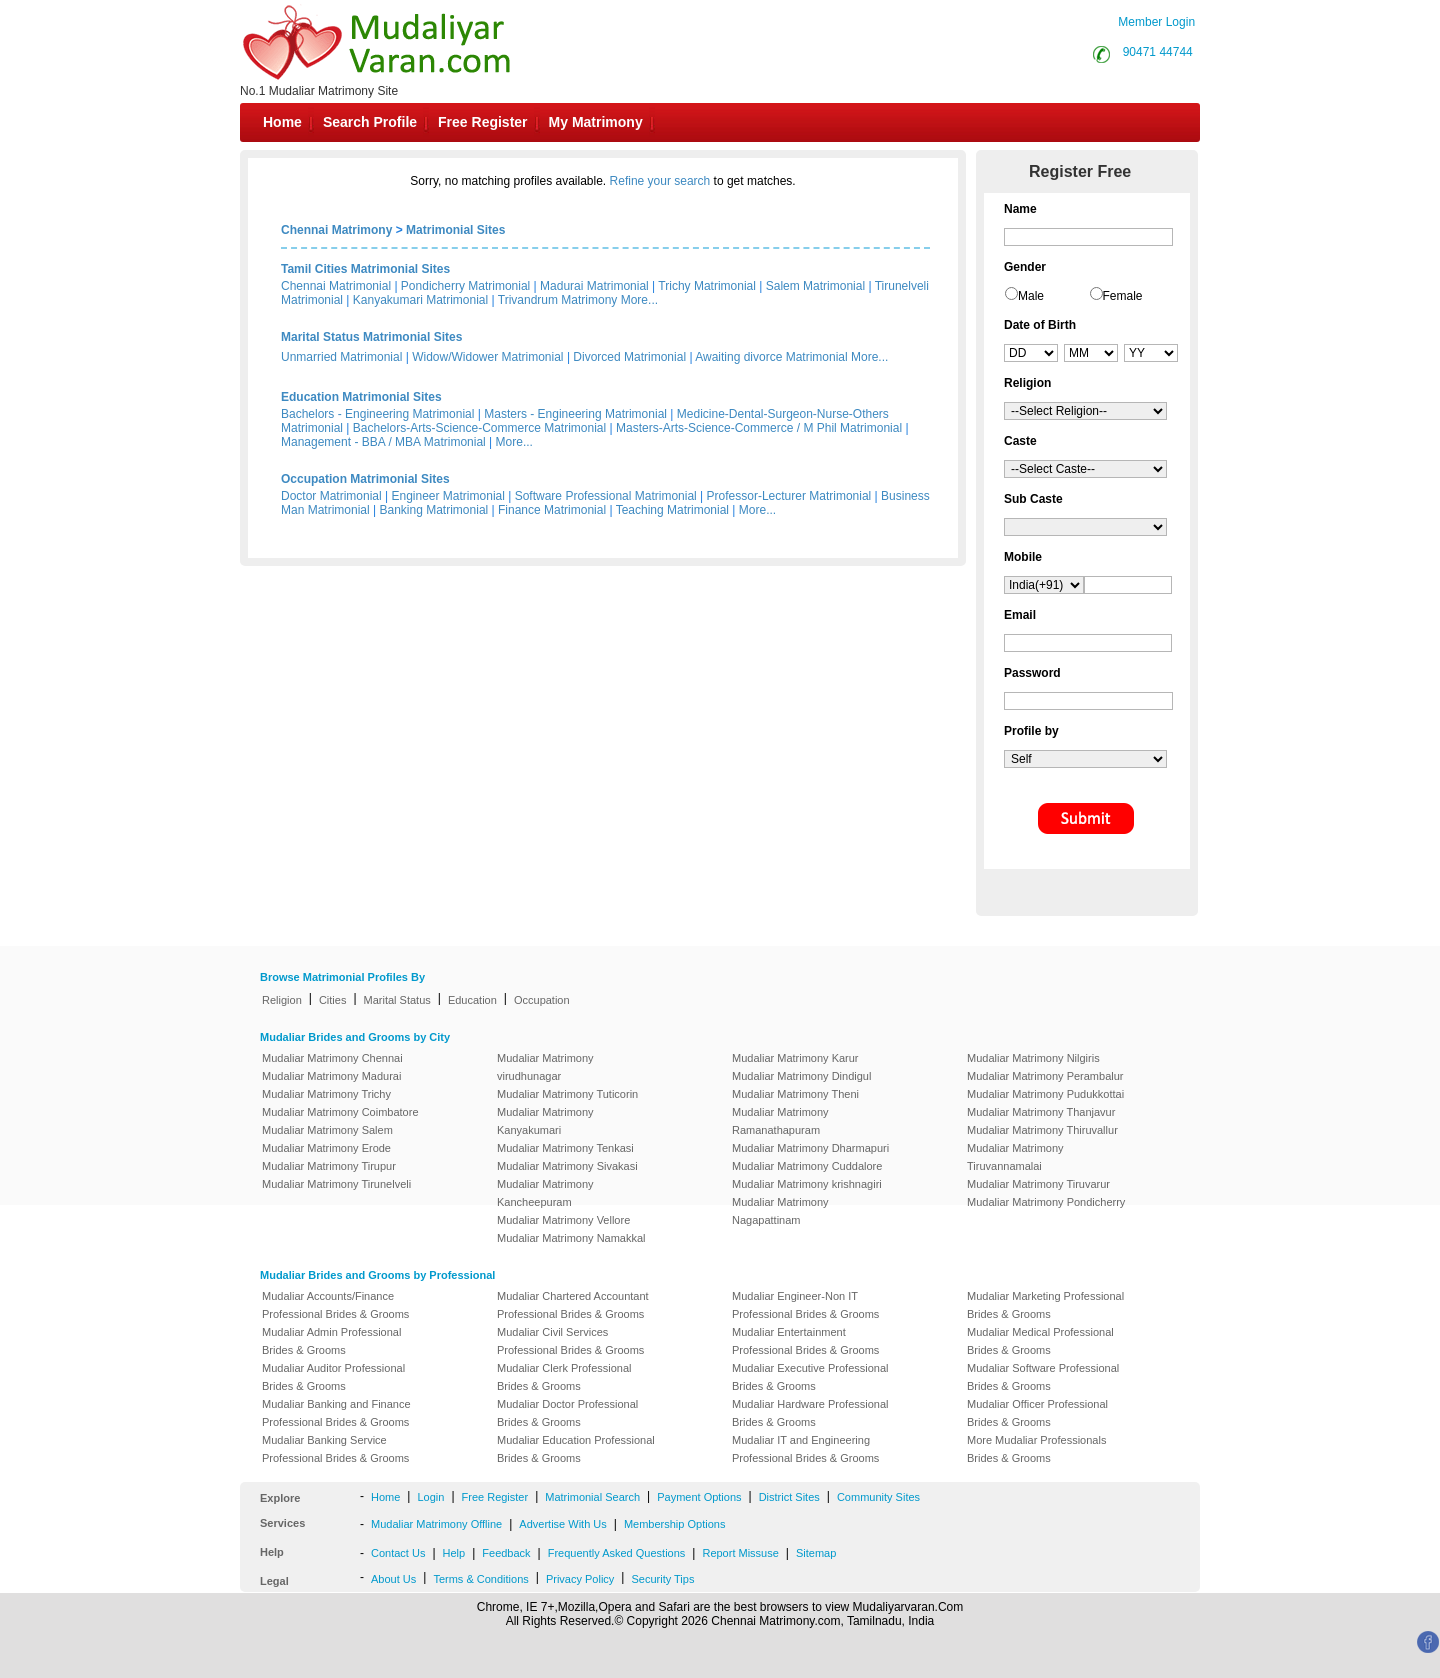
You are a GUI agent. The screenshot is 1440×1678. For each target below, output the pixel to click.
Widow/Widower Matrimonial (487, 357)
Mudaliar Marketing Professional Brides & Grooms (1045, 1305)
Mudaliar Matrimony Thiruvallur (1042, 1130)
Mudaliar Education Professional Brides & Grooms (576, 1449)
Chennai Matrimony (336, 230)
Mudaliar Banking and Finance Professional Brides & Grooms (336, 1413)
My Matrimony (596, 122)
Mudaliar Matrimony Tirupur (329, 1166)
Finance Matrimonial (552, 510)
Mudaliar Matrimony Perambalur (1045, 1076)
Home (282, 122)
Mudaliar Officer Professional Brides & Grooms (1037, 1413)
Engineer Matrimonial (448, 496)
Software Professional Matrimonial (606, 496)
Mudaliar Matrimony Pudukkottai (1045, 1094)
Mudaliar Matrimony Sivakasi (567, 1166)
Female (1123, 296)
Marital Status (397, 1000)
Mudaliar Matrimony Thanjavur (1041, 1112)
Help (454, 1553)
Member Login (1156, 22)
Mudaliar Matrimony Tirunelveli (336, 1184)
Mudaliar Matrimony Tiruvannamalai (1015, 1157)
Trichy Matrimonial (707, 286)
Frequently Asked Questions (617, 1553)
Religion (282, 1000)
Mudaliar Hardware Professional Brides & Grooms (810, 1413)
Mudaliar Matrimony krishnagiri (807, 1184)
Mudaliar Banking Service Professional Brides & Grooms (335, 1449)
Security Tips (662, 1579)
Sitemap (816, 1553)
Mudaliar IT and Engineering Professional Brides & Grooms (805, 1449)
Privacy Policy (580, 1579)
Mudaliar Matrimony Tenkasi (565, 1148)
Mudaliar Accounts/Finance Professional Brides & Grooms (335, 1305)
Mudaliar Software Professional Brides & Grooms (1043, 1377)
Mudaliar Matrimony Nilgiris (1033, 1058)
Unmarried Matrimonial (341, 357)
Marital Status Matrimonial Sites (371, 337)
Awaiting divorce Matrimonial (771, 357)
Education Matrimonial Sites (361, 397)
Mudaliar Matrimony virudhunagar (545, 1067)
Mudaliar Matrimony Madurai (331, 1076)
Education (472, 1000)
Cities (333, 1000)
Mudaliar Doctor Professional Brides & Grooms (567, 1413)
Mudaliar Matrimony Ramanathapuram (780, 1121)
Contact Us (398, 1553)
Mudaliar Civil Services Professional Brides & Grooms (570, 1341)
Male (1031, 296)
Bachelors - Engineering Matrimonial (377, 414)
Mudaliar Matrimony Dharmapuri (810, 1148)
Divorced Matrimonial (629, 357)
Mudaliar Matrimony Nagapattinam (780, 1211)
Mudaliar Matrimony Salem (327, 1130)
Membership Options (675, 1524)
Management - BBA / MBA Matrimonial (383, 442)
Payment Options (699, 1497)
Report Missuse (740, 1553)
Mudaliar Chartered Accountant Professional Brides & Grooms (573, 1305)
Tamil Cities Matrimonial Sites (365, 269)
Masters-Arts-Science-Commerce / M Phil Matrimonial (759, 428)
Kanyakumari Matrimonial (420, 300)
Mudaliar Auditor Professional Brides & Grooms (333, 1377)
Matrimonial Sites (455, 230)
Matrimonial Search (592, 1497)
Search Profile (370, 122)
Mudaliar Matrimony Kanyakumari (545, 1121)
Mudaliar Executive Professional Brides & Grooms (810, 1377)
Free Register (482, 122)
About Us (393, 1579)
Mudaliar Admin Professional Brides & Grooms (331, 1341)
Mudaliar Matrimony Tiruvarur (1038, 1184)
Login (430, 1497)
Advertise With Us (562, 1524)
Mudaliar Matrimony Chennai (332, 1058)
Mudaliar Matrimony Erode (326, 1148)
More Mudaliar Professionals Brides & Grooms (1036, 1449)
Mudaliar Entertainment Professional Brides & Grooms (805, 1341)
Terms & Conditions (480, 1579)
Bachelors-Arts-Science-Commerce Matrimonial (479, 428)
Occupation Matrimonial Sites (365, 479)
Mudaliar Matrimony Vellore (563, 1220)
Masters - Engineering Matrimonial (575, 414)
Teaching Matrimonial (672, 510)
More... (639, 300)
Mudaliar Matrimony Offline (436, 1524)
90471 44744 (1158, 52)
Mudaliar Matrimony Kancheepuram (545, 1193)
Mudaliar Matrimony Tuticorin (567, 1094)
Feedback (506, 1553)
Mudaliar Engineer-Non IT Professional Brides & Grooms (805, 1305)
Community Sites (878, 1497)
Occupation (542, 1000)
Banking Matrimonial (434, 510)
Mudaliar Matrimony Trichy (326, 1094)
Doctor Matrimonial (331, 496)
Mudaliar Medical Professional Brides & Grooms (1040, 1341)
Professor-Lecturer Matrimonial (789, 496)
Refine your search (660, 181)
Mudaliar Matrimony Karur (795, 1058)
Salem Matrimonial (815, 286)
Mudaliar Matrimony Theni (795, 1094)
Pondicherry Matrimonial (465, 286)
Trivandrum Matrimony (558, 300)
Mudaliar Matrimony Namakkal (571, 1238)
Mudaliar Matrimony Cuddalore (807, 1166)
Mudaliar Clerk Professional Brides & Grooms (564, 1377)
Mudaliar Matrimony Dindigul (801, 1076)
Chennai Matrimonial (336, 286)
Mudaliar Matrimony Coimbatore (340, 1112)
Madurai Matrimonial (594, 286)
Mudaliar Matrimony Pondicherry (1046, 1202)
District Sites (789, 1497)
